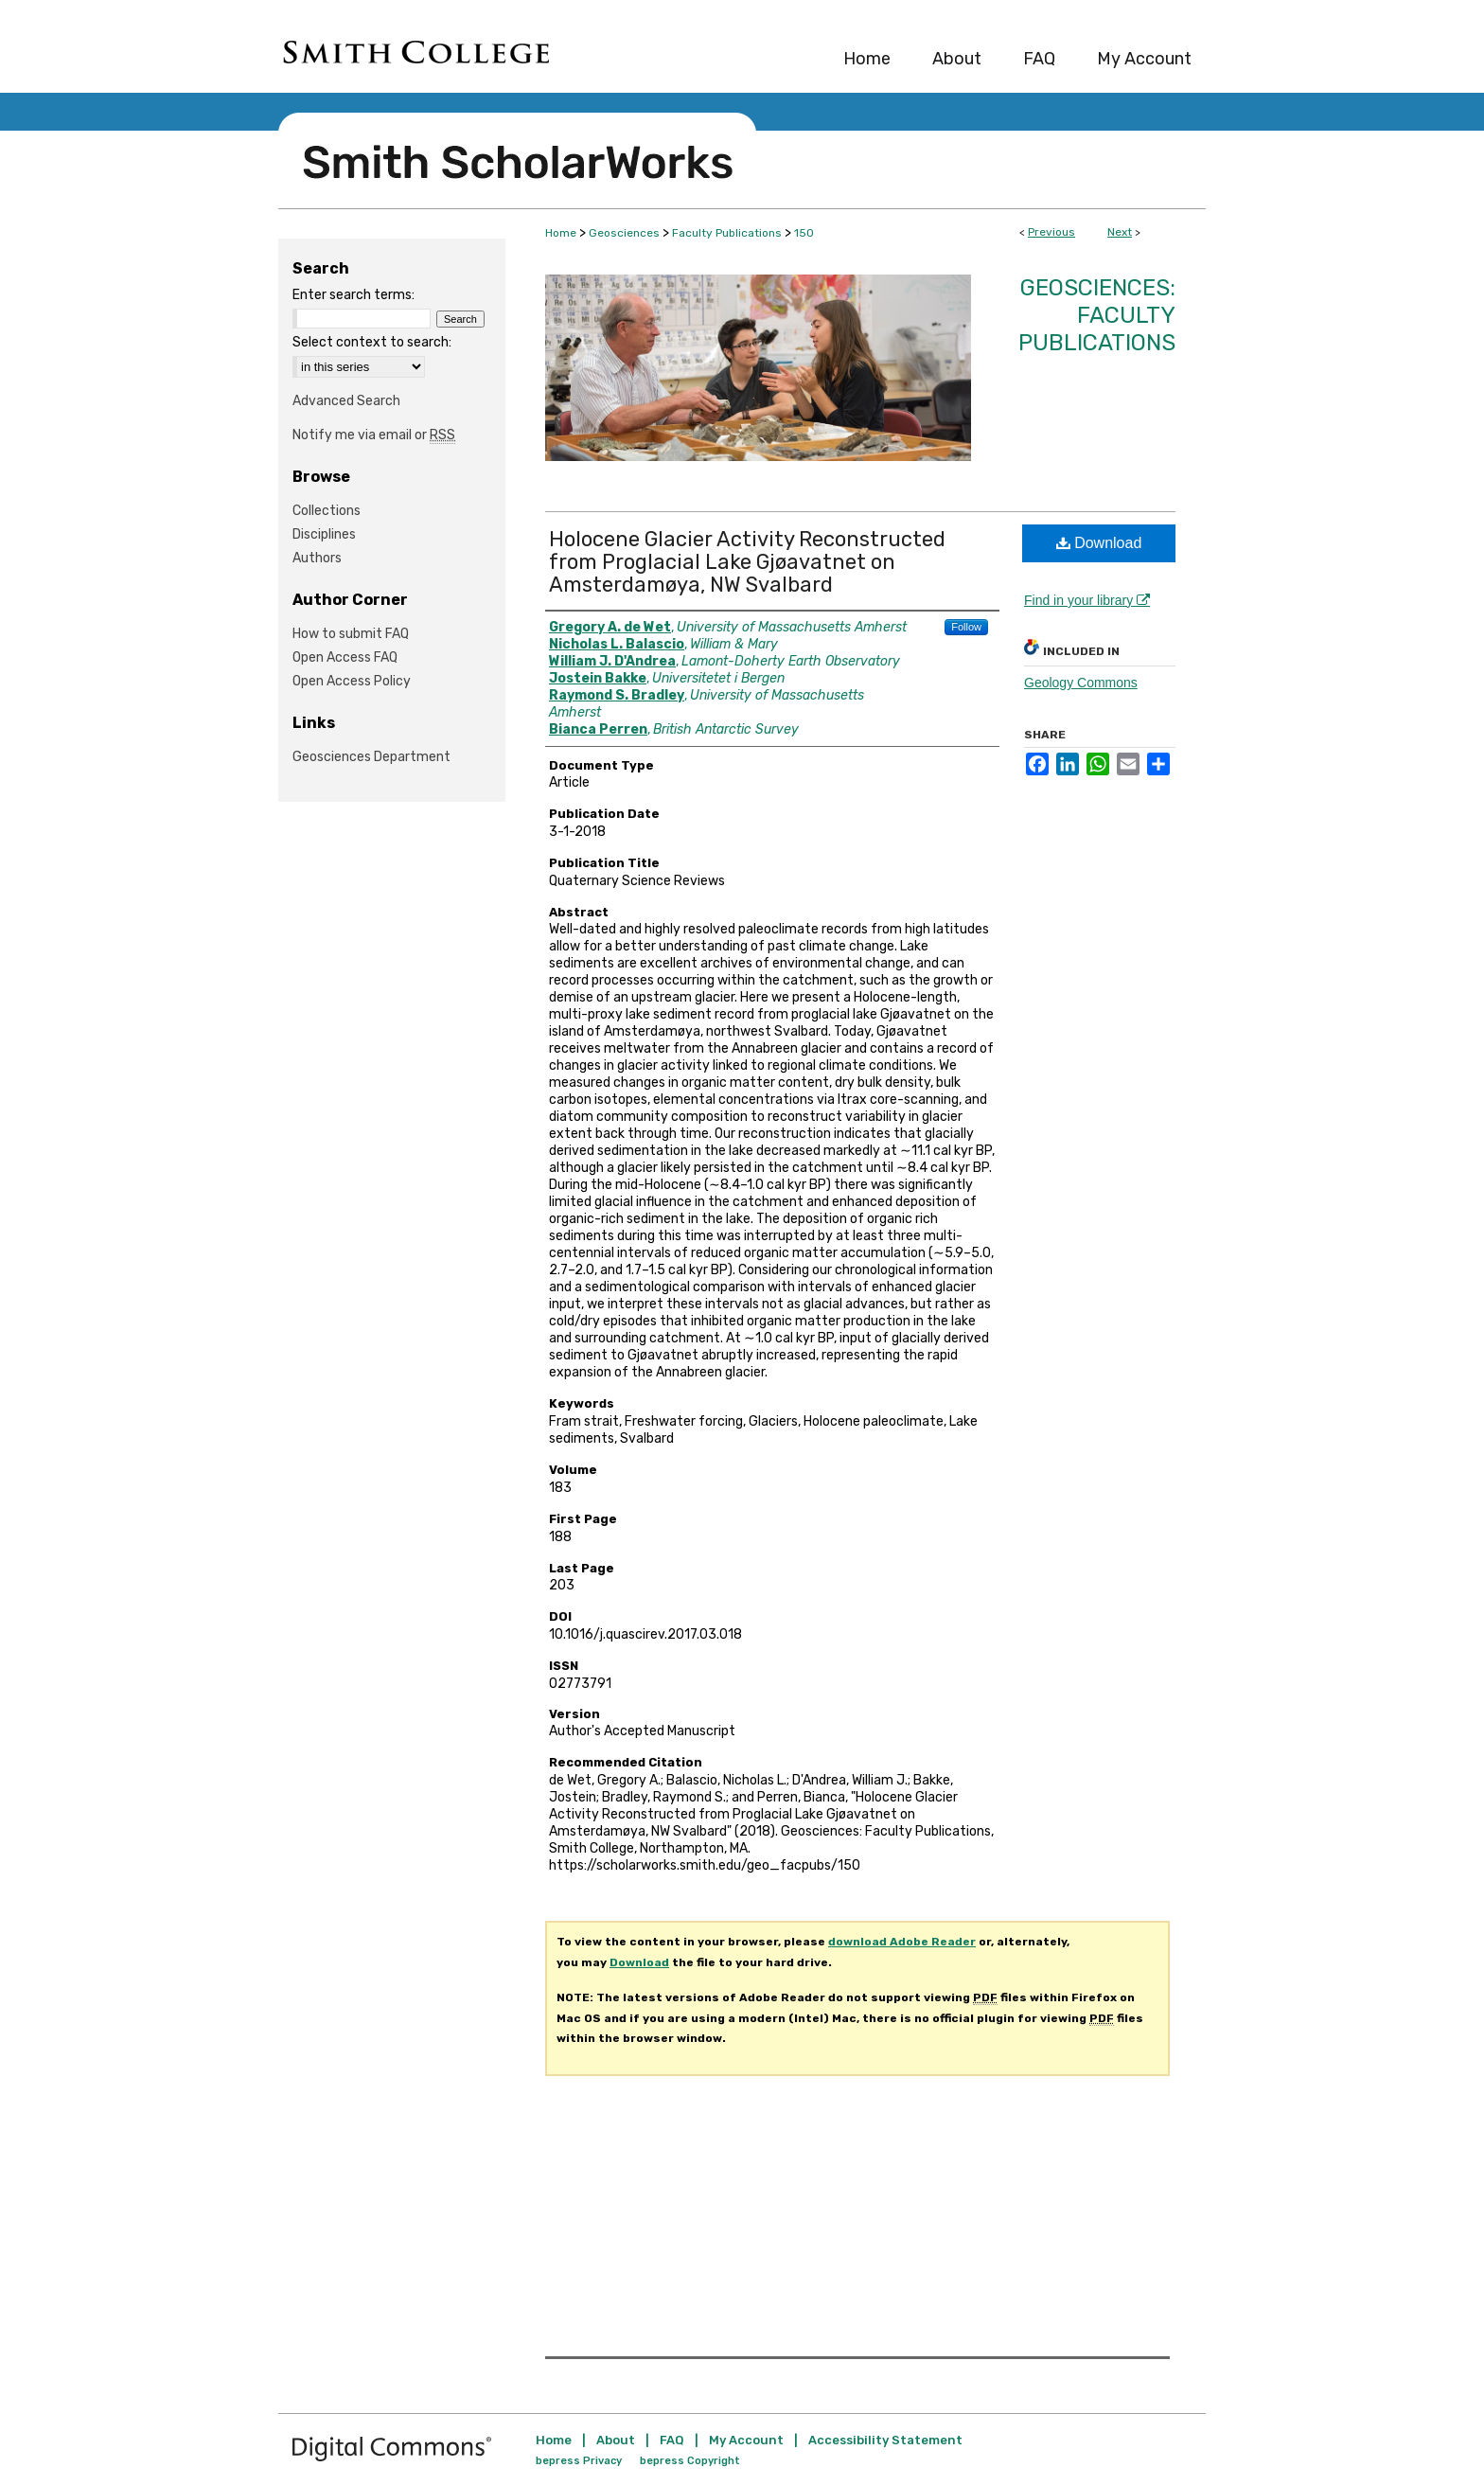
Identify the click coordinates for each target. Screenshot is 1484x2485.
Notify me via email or (373, 435)
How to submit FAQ (350, 634)
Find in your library (1087, 600)
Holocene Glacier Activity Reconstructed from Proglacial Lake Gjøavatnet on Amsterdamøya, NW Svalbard (747, 561)
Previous (1051, 232)
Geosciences (624, 233)
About (615, 2440)
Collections (326, 511)
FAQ (672, 2440)
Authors (317, 558)
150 (804, 233)
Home (560, 233)
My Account (746, 2440)
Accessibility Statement (885, 2440)
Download (1099, 543)
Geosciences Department (371, 757)
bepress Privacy (579, 2461)
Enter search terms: (353, 295)
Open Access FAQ (345, 657)
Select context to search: (371, 342)
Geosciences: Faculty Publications (1096, 315)
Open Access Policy (351, 681)
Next (1119, 232)
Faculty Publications (727, 233)
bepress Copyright (690, 2461)
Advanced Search (346, 401)
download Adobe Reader (902, 1941)
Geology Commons (1081, 682)
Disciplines (324, 534)
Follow (966, 626)
